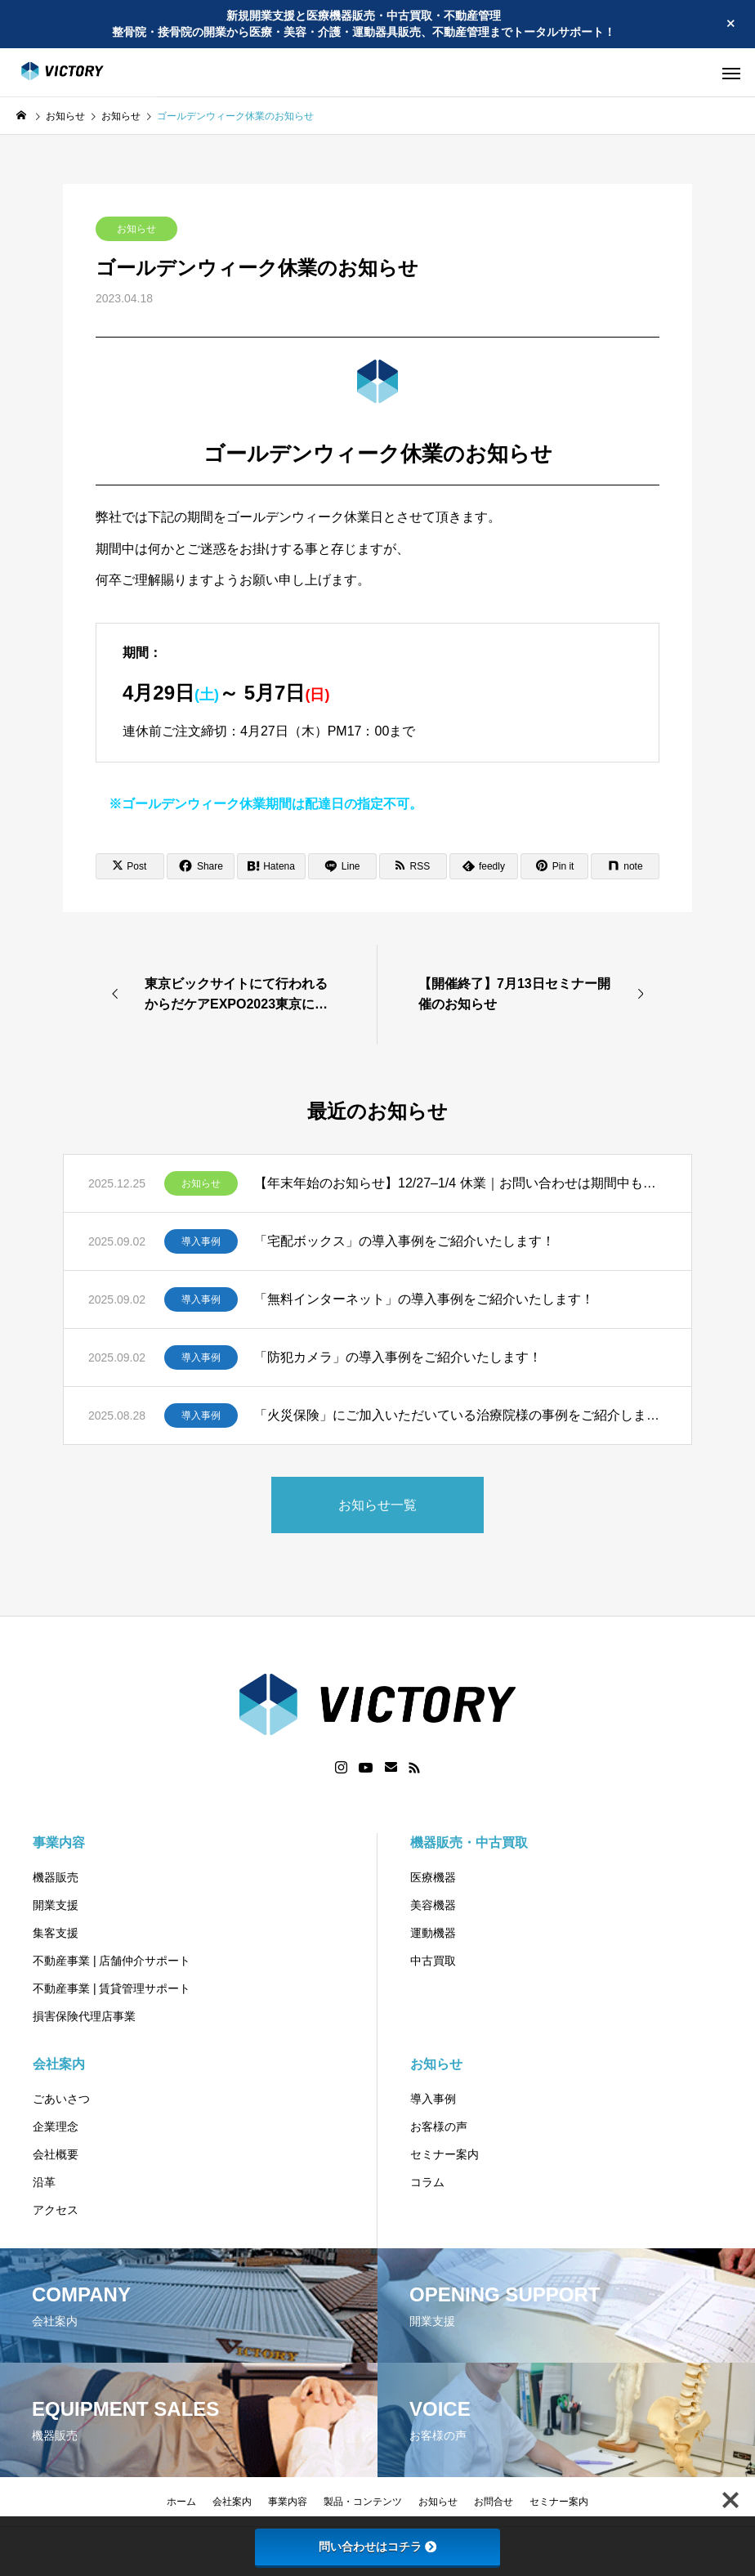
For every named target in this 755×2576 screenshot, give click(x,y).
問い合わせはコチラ (377, 2546)
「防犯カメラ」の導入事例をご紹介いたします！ (398, 1357)
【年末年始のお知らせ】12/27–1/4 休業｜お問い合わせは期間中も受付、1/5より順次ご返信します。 (460, 1183)
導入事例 (201, 1241)
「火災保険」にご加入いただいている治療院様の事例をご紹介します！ (460, 1415)
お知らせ (136, 229)
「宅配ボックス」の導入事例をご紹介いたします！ (404, 1241)
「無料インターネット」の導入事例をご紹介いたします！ (424, 1299)
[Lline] (342, 866)
